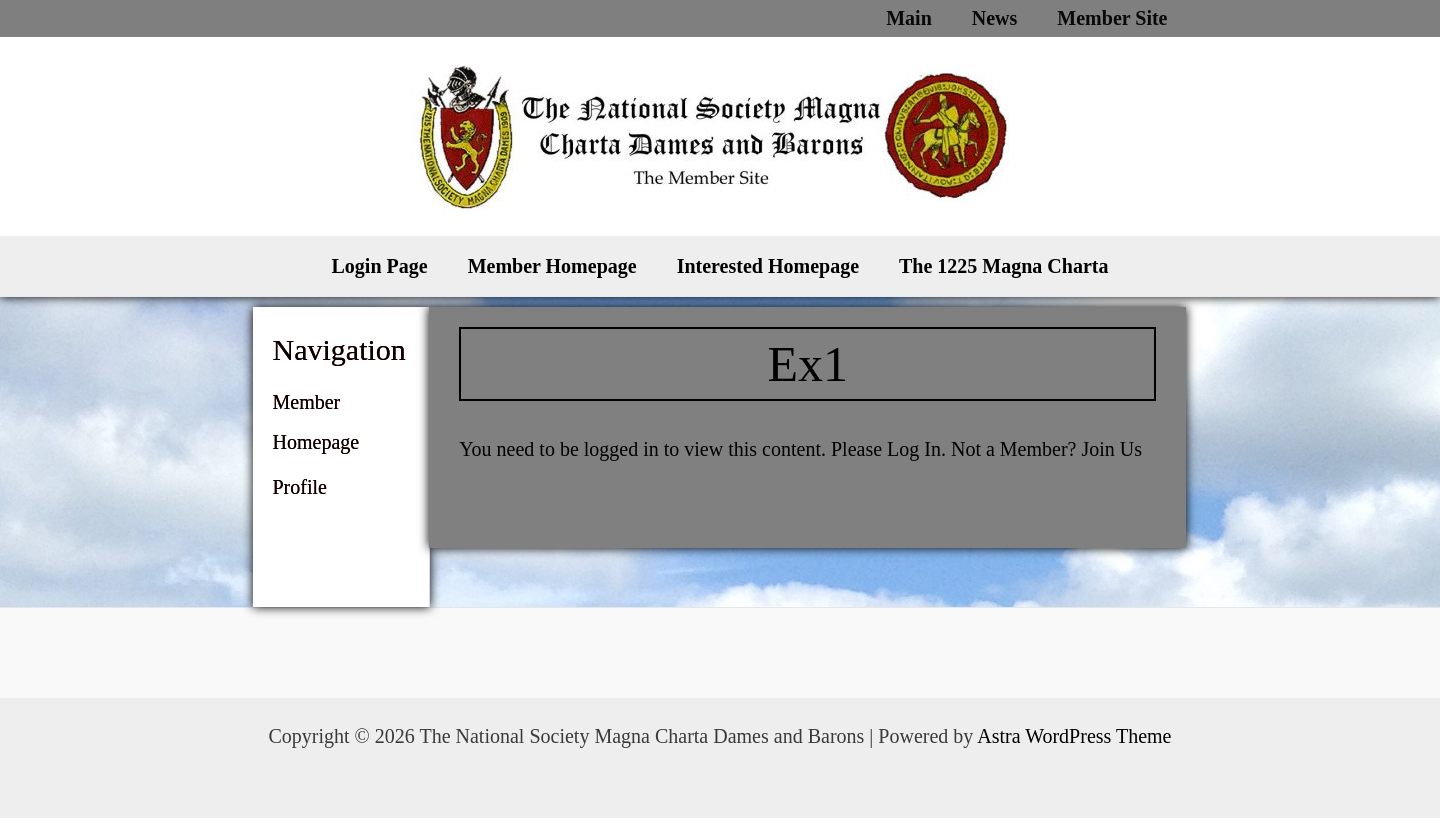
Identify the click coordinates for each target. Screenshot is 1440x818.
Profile (300, 487)
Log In (914, 449)
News (995, 18)
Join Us (1111, 449)
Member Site (1112, 18)
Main (909, 18)
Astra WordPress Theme (1074, 736)
